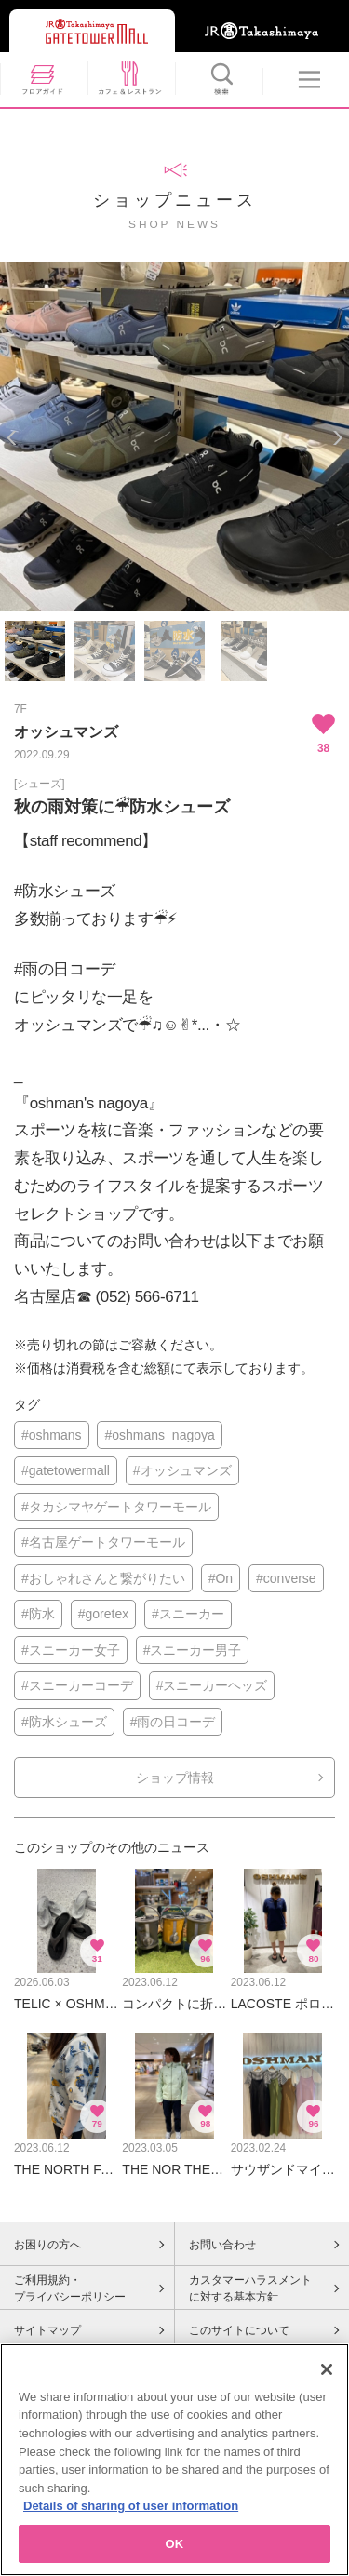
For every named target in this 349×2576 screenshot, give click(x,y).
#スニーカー (188, 1613)
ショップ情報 (175, 1777)
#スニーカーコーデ (77, 1685)
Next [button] (337, 437)
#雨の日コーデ (173, 1721)
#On (220, 1578)
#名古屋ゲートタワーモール (103, 1542)
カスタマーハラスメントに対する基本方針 (250, 2288)
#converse (286, 1578)
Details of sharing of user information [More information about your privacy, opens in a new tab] (130, 2512)
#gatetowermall (65, 1470)
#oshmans (51, 1435)
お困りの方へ (47, 2244)
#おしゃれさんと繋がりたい (103, 1578)
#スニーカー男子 (192, 1650)
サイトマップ (47, 2330)
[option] (174, 436)
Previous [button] (11, 437)
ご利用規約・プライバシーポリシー (70, 2288)
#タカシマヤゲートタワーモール (116, 1506)
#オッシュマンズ (182, 1470)
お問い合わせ (222, 2244)
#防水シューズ (64, 1721)
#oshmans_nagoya (159, 1435)
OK (175, 2550)
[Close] (326, 2375)
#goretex (103, 1613)
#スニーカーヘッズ (212, 1685)
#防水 (38, 1613)
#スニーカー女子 (70, 1650)
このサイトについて (239, 2330)
